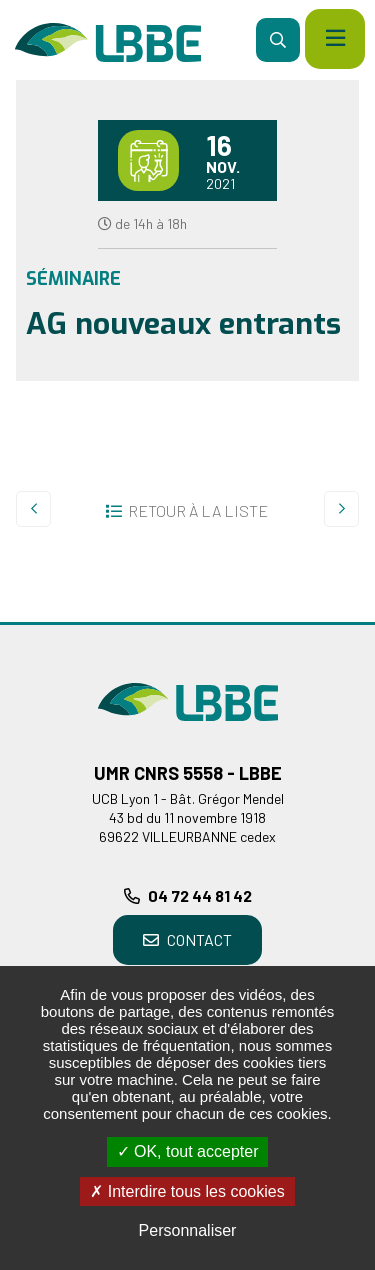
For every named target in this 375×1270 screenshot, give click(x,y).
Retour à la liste (198, 510)
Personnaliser (188, 1230)
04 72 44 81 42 (200, 895)
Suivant (341, 509)
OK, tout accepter (188, 1151)
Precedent (33, 509)
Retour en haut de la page (330, 622)
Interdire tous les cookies (187, 1191)
